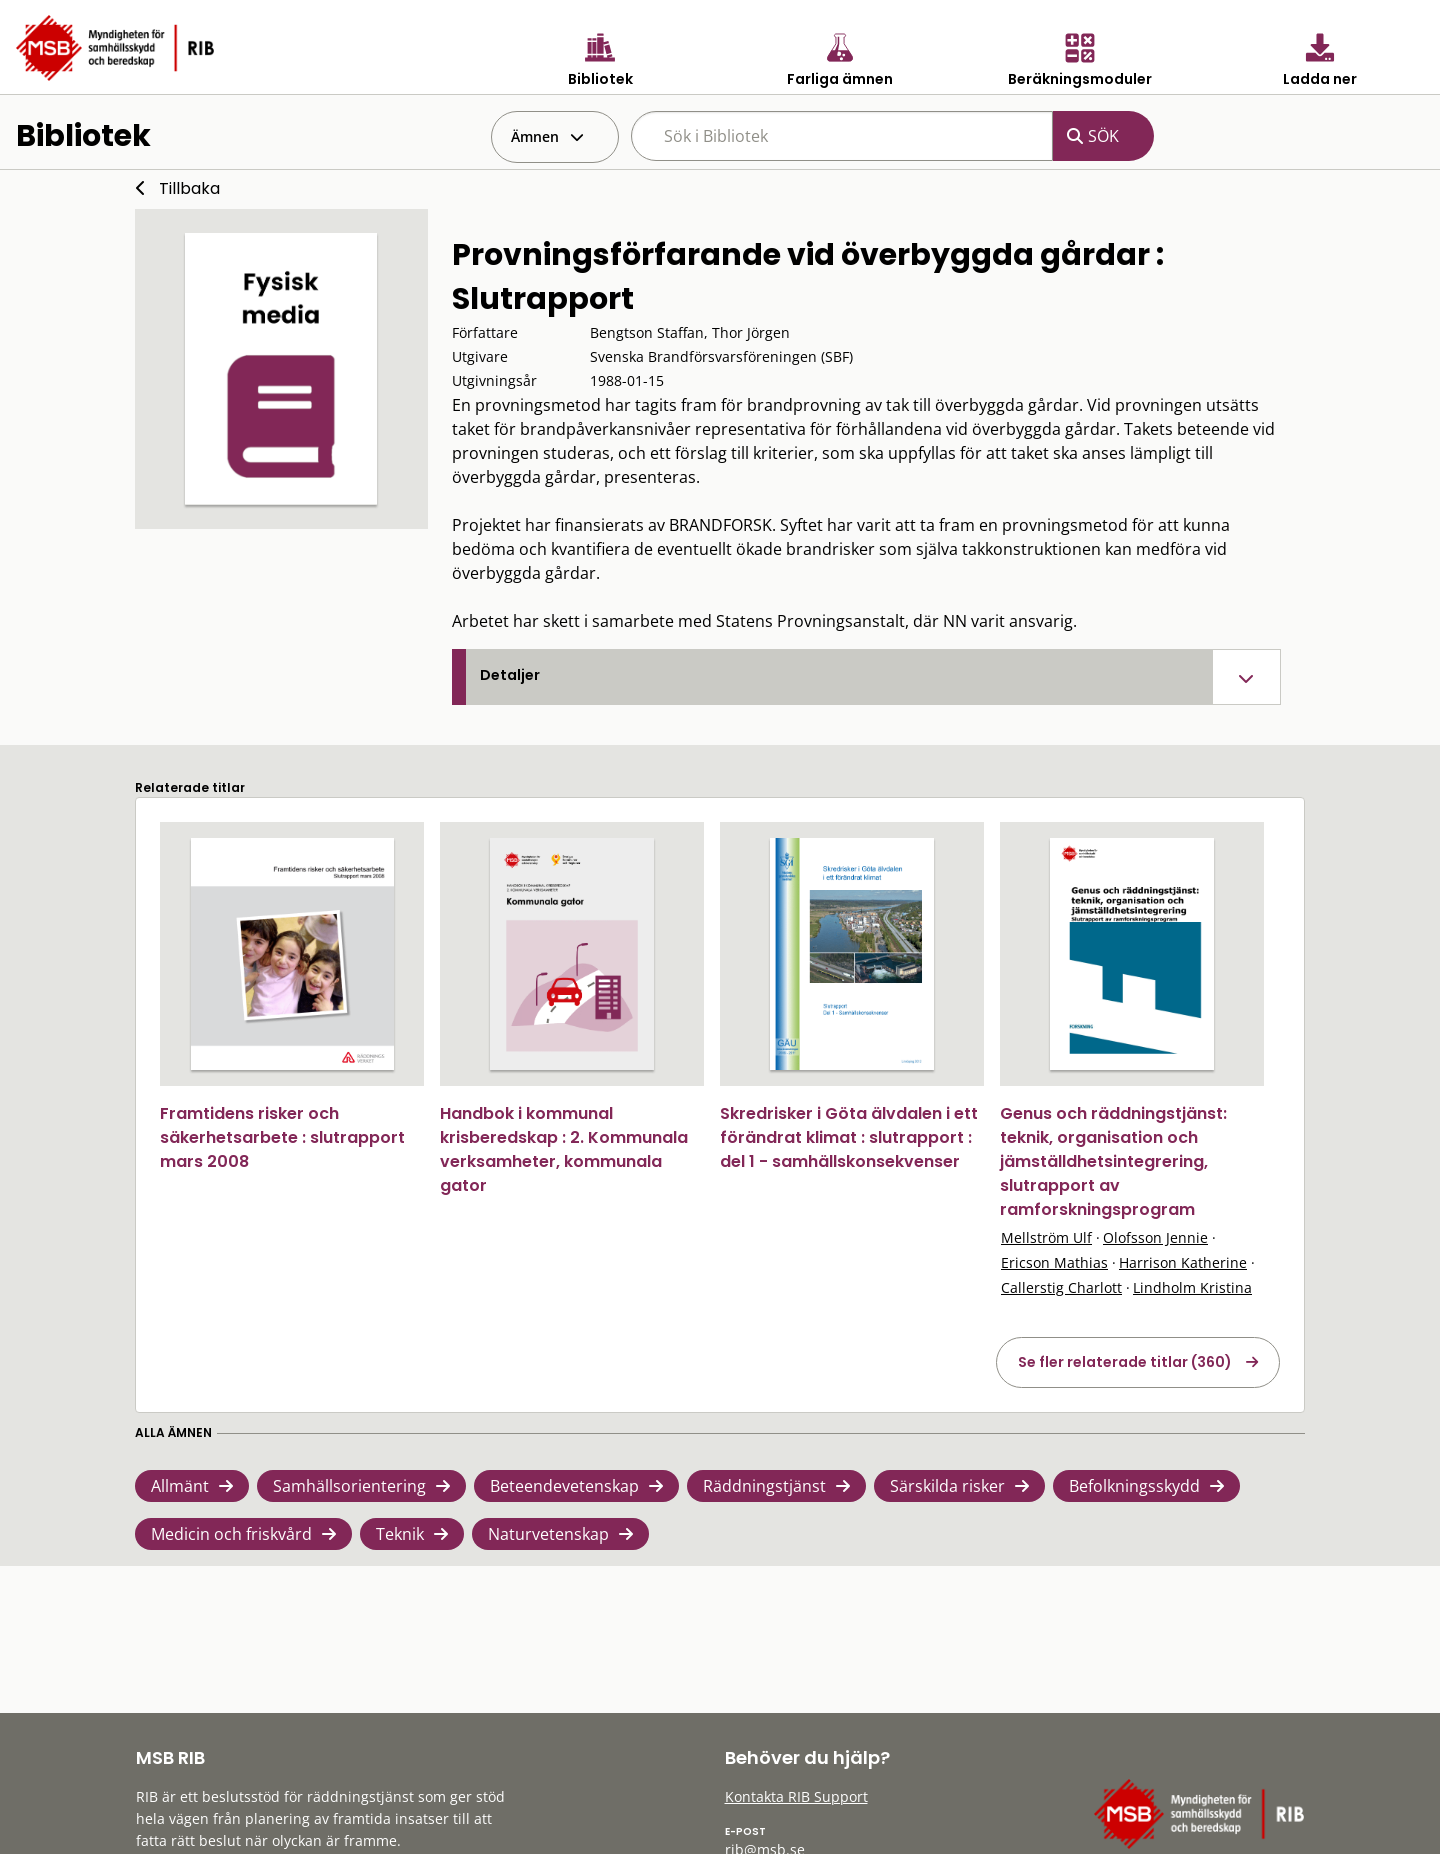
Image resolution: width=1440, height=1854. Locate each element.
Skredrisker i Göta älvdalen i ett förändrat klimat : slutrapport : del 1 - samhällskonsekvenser (849, 1137)
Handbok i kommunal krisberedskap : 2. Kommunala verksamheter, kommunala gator (564, 1149)
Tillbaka (189, 188)
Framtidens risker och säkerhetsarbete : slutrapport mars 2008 (282, 1137)
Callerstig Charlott (1061, 1287)
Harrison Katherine (1183, 1262)
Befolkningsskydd (1134, 1486)
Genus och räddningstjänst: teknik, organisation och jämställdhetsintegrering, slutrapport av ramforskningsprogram (1113, 1161)
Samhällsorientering (349, 1486)
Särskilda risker (947, 1486)
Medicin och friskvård (231, 1534)
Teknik (400, 1534)
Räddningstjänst (764, 1486)
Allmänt (180, 1486)
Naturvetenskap (548, 1534)
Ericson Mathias (1054, 1262)
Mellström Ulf (1046, 1237)
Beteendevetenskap (564, 1486)
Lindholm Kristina (1192, 1287)
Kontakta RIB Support (796, 1796)
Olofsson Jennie (1155, 1237)
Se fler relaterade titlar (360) (1125, 1362)
